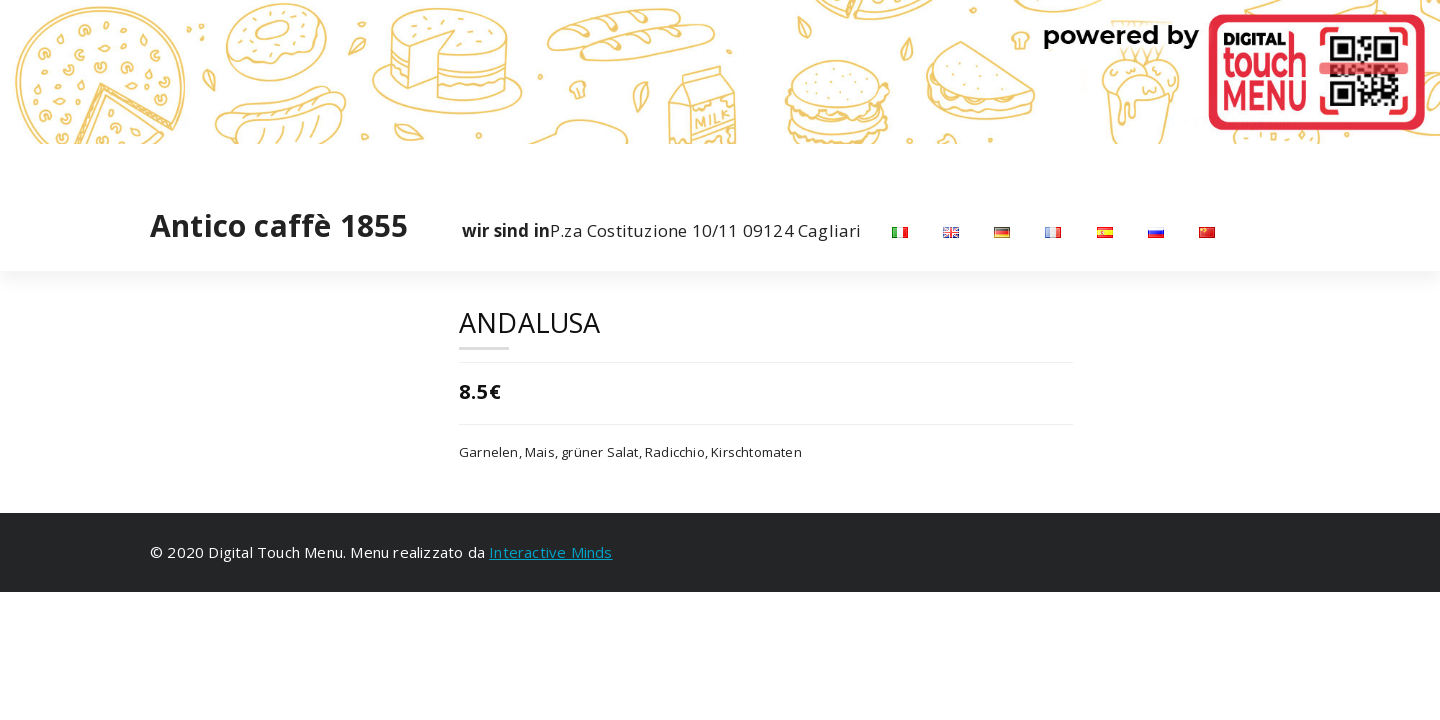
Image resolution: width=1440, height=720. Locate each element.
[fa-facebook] (154, 164)
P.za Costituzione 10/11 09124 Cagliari (662, 231)
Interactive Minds (550, 552)
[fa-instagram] (183, 164)
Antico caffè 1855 (279, 226)
